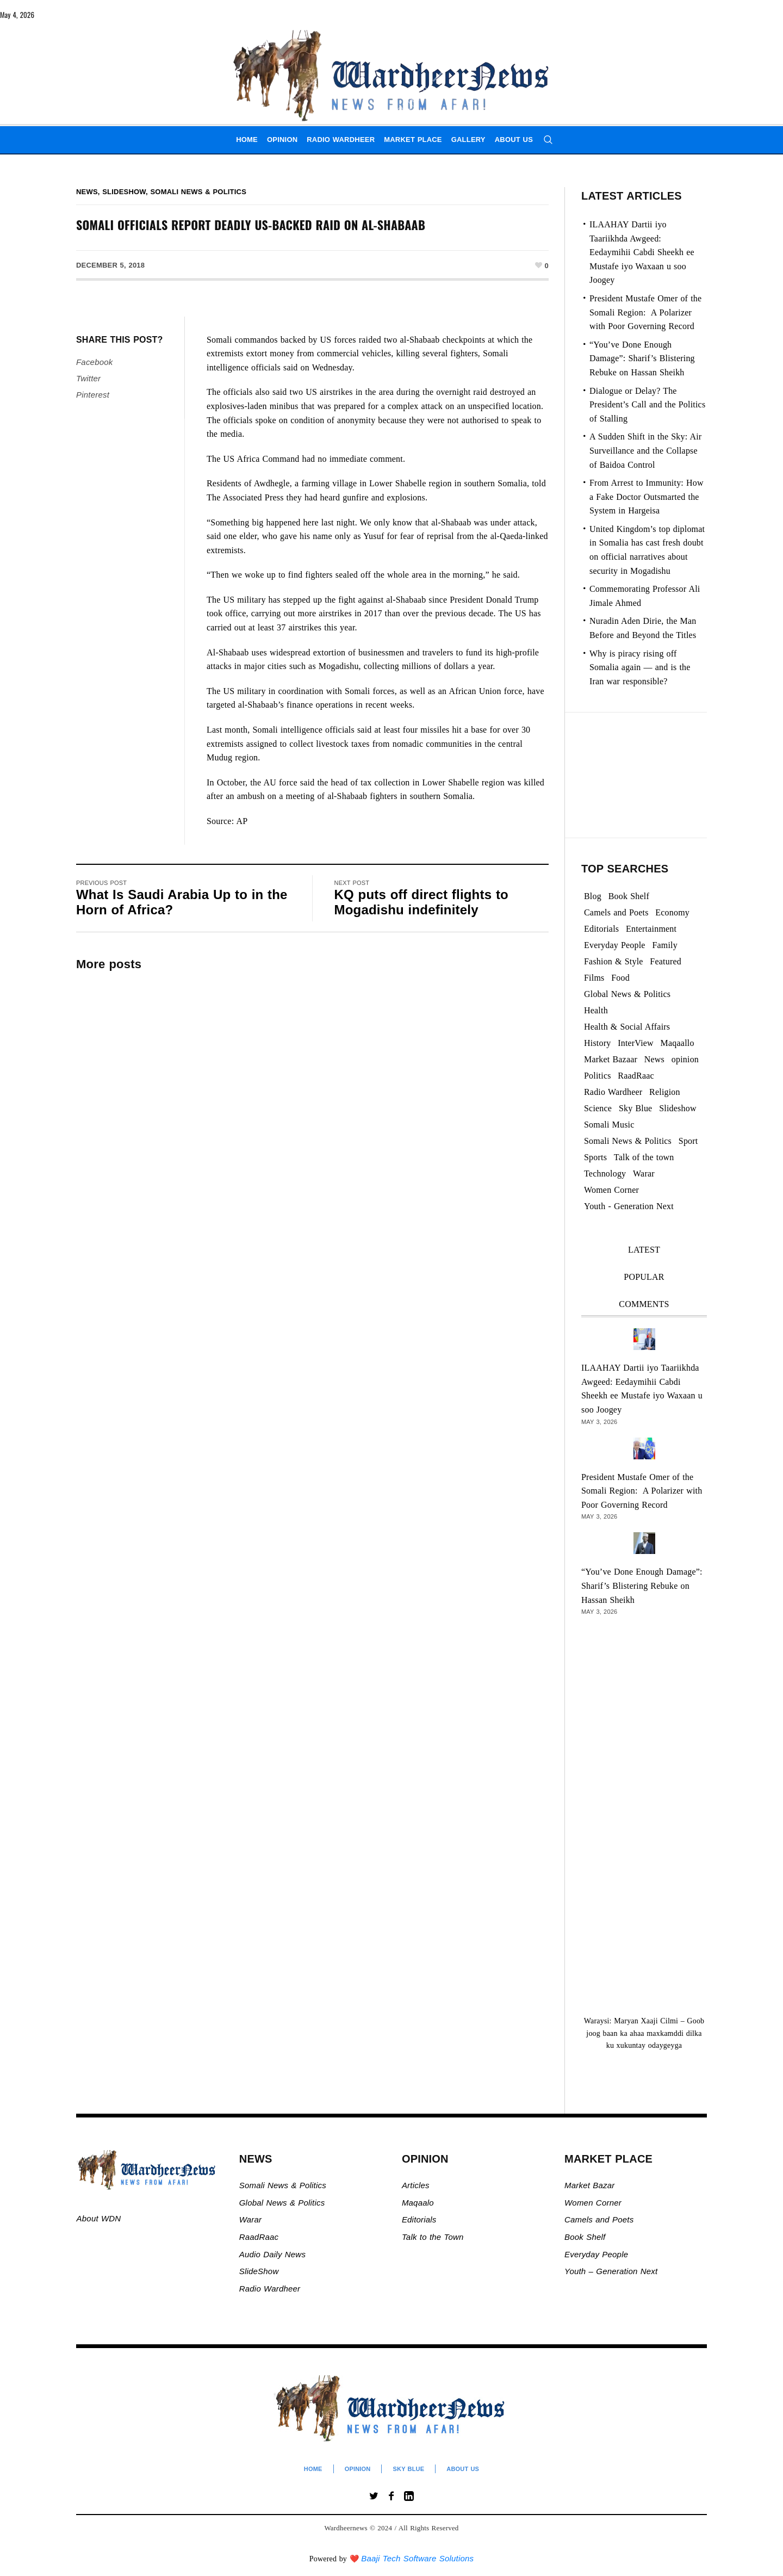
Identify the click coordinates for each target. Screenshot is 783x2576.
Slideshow (124, 192)
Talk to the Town (433, 2236)
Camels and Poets (598, 2219)
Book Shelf (586, 2236)
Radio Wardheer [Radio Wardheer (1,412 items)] (613, 1092)
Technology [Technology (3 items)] (605, 1173)
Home (313, 2469)
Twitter (88, 378)
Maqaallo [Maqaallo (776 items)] (677, 1043)
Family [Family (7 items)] (665, 945)
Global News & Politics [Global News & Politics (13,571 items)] (627, 994)
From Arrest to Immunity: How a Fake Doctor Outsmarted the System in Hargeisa (646, 496)
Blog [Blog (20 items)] (592, 896)
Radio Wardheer (270, 2288)
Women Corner (594, 2202)
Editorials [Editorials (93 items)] (601, 928)
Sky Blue (408, 2469)
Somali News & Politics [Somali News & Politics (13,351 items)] (628, 1140)
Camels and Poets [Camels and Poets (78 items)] (616, 912)
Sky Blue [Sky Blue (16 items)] (635, 1108)
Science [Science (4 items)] (598, 1108)
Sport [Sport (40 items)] (688, 1140)
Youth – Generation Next (612, 2271)
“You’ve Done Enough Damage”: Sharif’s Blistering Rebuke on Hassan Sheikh (642, 358)
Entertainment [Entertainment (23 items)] (651, 928)
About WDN (99, 2218)
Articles (416, 2185)
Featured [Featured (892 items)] (665, 961)
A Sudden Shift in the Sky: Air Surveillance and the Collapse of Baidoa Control (645, 450)
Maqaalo (418, 2202)
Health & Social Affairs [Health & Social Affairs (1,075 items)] (627, 1026)
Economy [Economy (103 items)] (672, 912)
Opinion (358, 2469)
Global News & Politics (283, 2202)
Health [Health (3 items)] (596, 1010)
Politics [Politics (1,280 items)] (597, 1075)
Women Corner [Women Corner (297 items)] (611, 1189)
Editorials (419, 2219)
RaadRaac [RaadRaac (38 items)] (636, 1075)
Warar (250, 2219)
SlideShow (259, 2271)
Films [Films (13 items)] (594, 977)
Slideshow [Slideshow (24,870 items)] (677, 1108)
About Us (462, 2469)
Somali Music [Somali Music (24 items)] (609, 1124)
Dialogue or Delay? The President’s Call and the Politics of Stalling (647, 404)
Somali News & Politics (199, 192)
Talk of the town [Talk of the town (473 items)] (644, 1157)
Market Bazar (589, 2185)
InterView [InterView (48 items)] (636, 1043)
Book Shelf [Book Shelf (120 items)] (628, 896)
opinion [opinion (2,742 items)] (685, 1059)
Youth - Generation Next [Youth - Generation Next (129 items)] (629, 1206)
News (87, 192)
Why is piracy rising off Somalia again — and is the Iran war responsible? (640, 667)
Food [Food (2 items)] (620, 977)
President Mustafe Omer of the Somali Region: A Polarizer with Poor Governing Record (645, 312)
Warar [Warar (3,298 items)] (644, 1173)
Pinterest (92, 394)
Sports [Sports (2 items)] (595, 1157)
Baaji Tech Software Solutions (417, 2558)
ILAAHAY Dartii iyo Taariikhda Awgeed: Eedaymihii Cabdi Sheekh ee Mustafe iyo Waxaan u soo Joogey (641, 252)
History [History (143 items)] (597, 1043)
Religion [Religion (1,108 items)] (664, 1092)
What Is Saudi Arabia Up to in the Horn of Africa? (182, 902)
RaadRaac (258, 2236)
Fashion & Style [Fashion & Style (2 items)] (613, 961)
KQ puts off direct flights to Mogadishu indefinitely (421, 902)
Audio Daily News (272, 2254)
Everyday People (597, 2254)
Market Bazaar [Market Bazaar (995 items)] (610, 1059)
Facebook (94, 362)
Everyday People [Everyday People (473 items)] (614, 945)
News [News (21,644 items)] (654, 1059)
